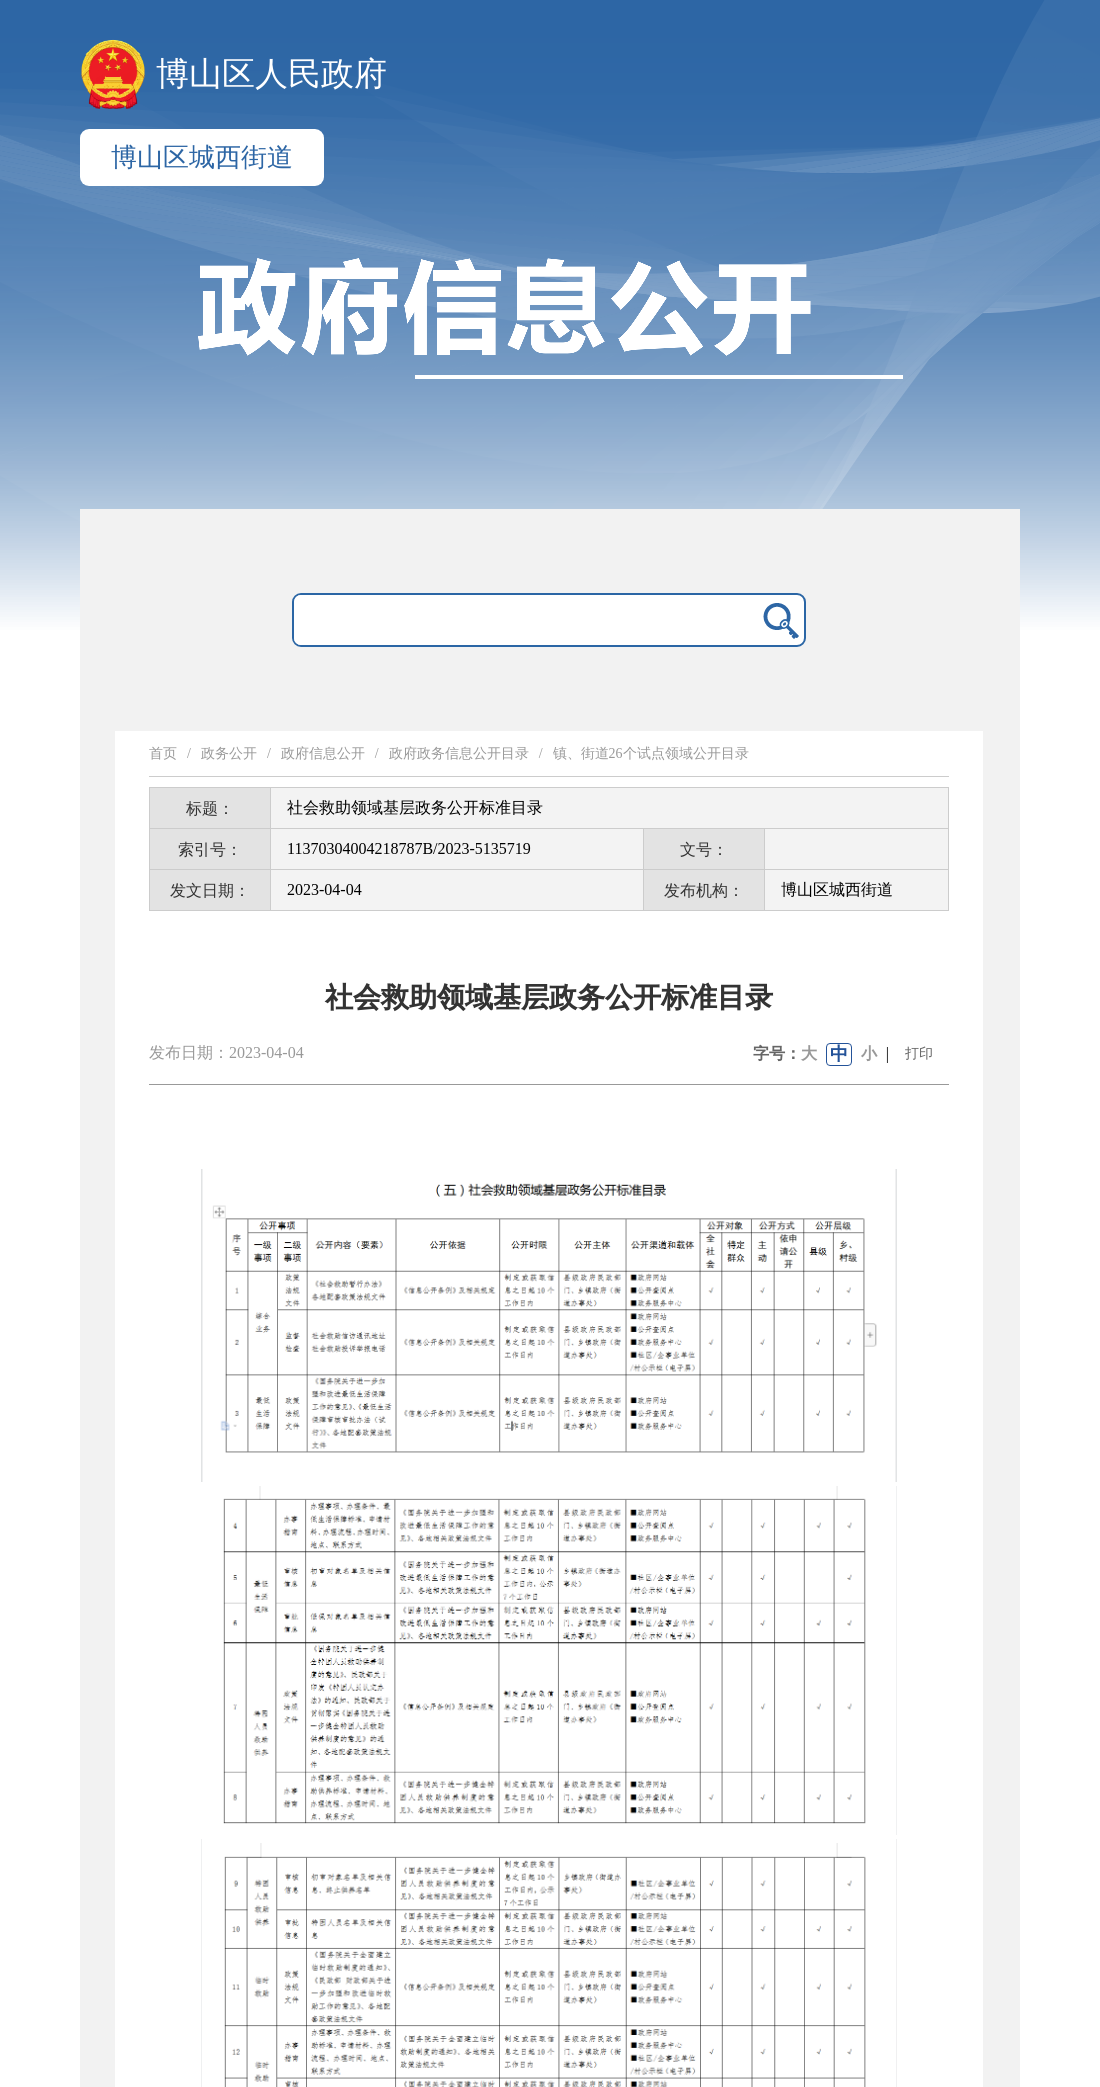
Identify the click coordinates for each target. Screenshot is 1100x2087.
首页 (163, 753)
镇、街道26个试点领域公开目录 (651, 753)
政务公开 (229, 753)
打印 (919, 1053)
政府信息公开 (323, 753)
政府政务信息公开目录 (459, 753)
